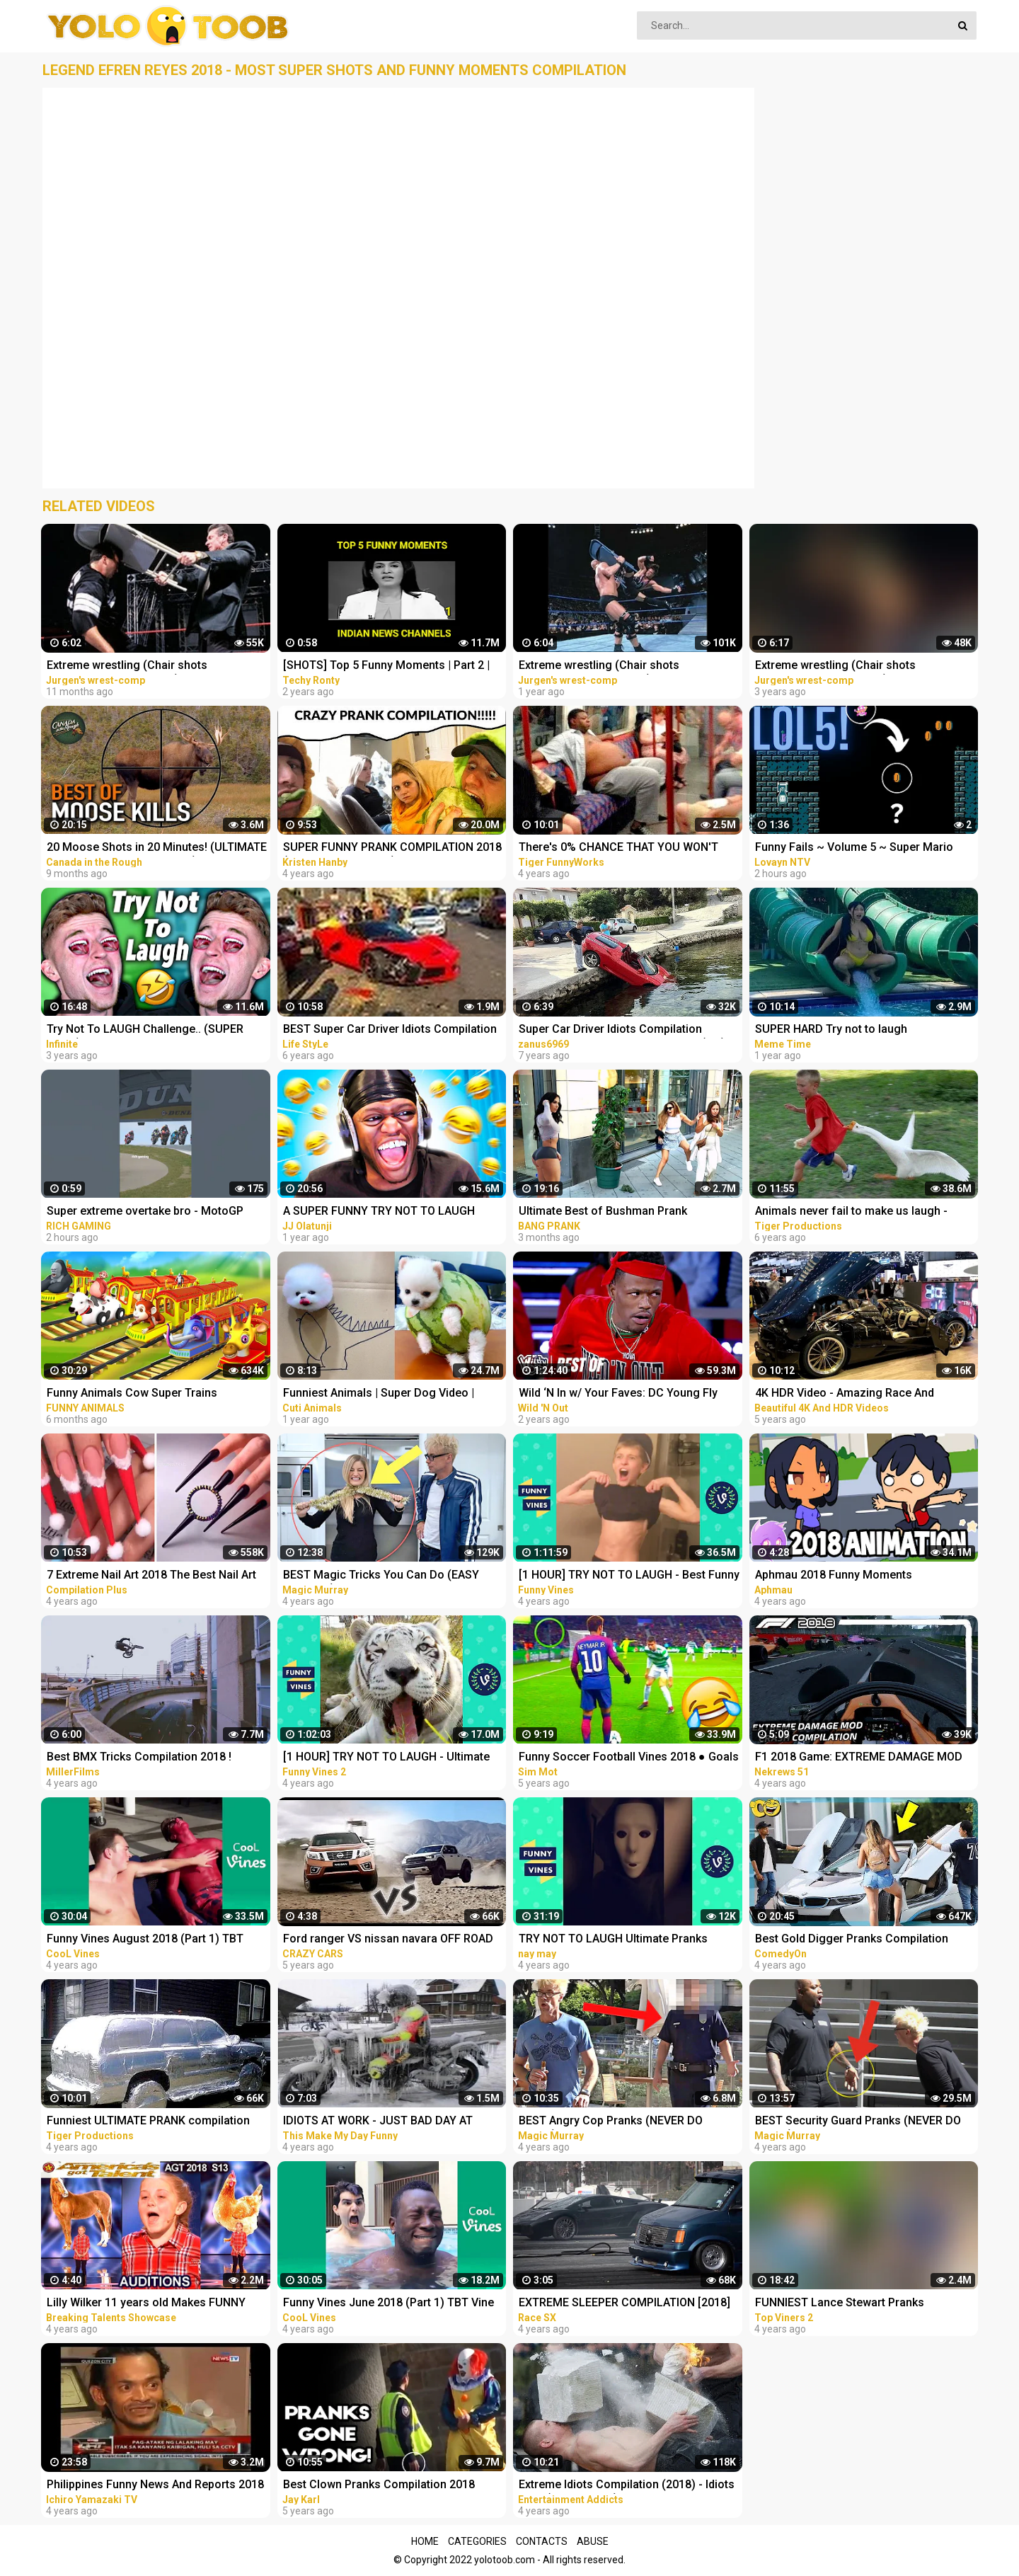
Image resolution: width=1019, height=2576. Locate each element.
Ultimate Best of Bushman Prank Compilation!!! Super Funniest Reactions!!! (627, 1212)
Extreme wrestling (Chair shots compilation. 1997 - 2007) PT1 (835, 666)
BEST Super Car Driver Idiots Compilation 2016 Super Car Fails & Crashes (390, 1030)
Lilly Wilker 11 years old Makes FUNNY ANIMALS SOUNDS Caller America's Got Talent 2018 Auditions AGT (149, 2304)
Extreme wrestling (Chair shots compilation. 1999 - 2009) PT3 (127, 666)
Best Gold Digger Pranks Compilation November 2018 (851, 1940)
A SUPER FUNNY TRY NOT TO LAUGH (379, 1211)
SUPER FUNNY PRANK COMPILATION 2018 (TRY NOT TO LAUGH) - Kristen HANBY (392, 848)
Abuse (593, 2541)
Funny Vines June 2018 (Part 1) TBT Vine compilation (388, 2304)
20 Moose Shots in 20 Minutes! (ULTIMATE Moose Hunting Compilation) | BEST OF (157, 848)
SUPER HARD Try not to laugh (831, 1029)
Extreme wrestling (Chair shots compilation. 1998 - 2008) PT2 (599, 666)
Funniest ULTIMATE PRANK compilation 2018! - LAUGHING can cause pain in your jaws (153, 2122)
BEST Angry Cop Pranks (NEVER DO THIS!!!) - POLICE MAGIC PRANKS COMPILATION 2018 (611, 2122)
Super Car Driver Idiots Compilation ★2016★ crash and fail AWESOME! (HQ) (622, 1030)
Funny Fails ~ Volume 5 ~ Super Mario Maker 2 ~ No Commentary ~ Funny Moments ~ (854, 848)
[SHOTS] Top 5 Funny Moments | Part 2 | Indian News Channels (386, 666)
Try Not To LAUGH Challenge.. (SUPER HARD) (145, 1030)
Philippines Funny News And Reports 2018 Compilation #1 (155, 2486)
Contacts (542, 2541)
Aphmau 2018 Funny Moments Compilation (833, 1576)
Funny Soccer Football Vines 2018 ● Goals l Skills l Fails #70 (629, 1758)
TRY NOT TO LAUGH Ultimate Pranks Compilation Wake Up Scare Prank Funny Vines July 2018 (624, 1940)
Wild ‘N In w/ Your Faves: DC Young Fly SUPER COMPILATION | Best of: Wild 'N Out (629, 1394)
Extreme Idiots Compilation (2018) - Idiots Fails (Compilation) (627, 2486)
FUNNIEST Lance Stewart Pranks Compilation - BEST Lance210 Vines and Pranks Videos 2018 (859, 2304)
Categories (477, 2541)
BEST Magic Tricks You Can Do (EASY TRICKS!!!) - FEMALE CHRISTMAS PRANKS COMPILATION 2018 (391, 1576)
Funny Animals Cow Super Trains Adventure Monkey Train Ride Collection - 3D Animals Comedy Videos (153, 1394)
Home (425, 2541)
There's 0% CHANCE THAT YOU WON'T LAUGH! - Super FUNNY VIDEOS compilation (618, 848)
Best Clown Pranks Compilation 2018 (379, 2484)
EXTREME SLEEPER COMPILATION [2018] (624, 2302)
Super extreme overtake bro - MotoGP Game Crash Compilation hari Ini (145, 1212)
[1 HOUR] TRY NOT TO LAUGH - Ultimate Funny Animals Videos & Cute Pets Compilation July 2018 (386, 1758)
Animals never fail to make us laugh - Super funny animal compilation (851, 1212)
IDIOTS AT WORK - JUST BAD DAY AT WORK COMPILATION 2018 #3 (378, 2122)
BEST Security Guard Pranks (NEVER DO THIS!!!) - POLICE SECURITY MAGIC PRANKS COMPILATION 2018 (858, 2122)
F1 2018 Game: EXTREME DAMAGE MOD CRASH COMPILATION (858, 1758)
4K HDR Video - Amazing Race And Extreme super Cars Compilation (844, 1394)
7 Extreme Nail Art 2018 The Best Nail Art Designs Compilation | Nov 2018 (151, 1576)
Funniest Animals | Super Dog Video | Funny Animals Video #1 (378, 1394)
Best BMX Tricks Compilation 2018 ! (139, 1756)
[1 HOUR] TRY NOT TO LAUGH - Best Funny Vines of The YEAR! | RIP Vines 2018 (629, 1576)
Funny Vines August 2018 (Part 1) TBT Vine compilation (145, 1940)
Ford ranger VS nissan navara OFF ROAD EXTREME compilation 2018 (388, 1940)
